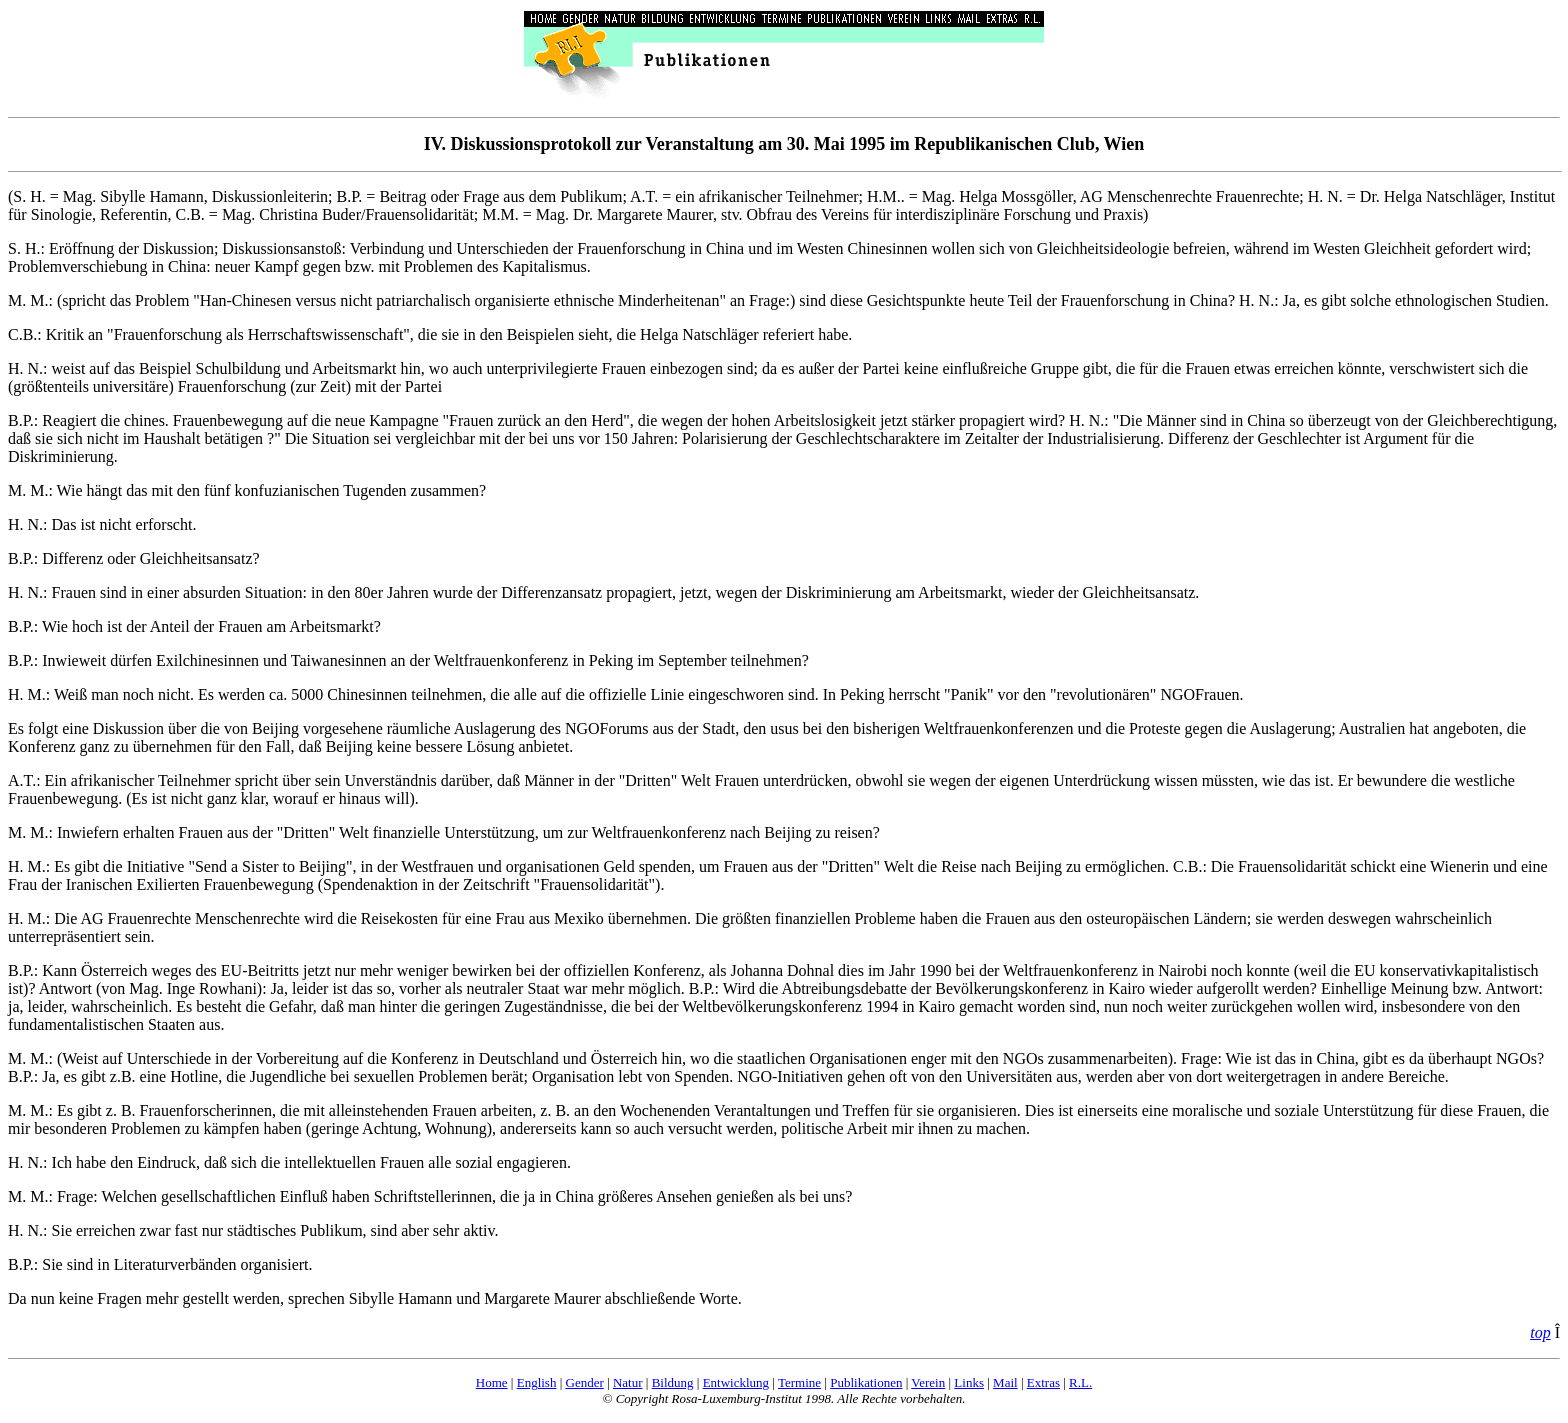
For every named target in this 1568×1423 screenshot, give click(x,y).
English (537, 1382)
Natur (628, 1382)
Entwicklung (736, 1382)
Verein (928, 1382)
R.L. (1080, 1382)
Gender (585, 1382)
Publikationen (866, 1382)
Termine (799, 1382)
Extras (1043, 1382)
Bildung (673, 1382)
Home (492, 1382)
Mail (1005, 1382)
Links (969, 1382)
